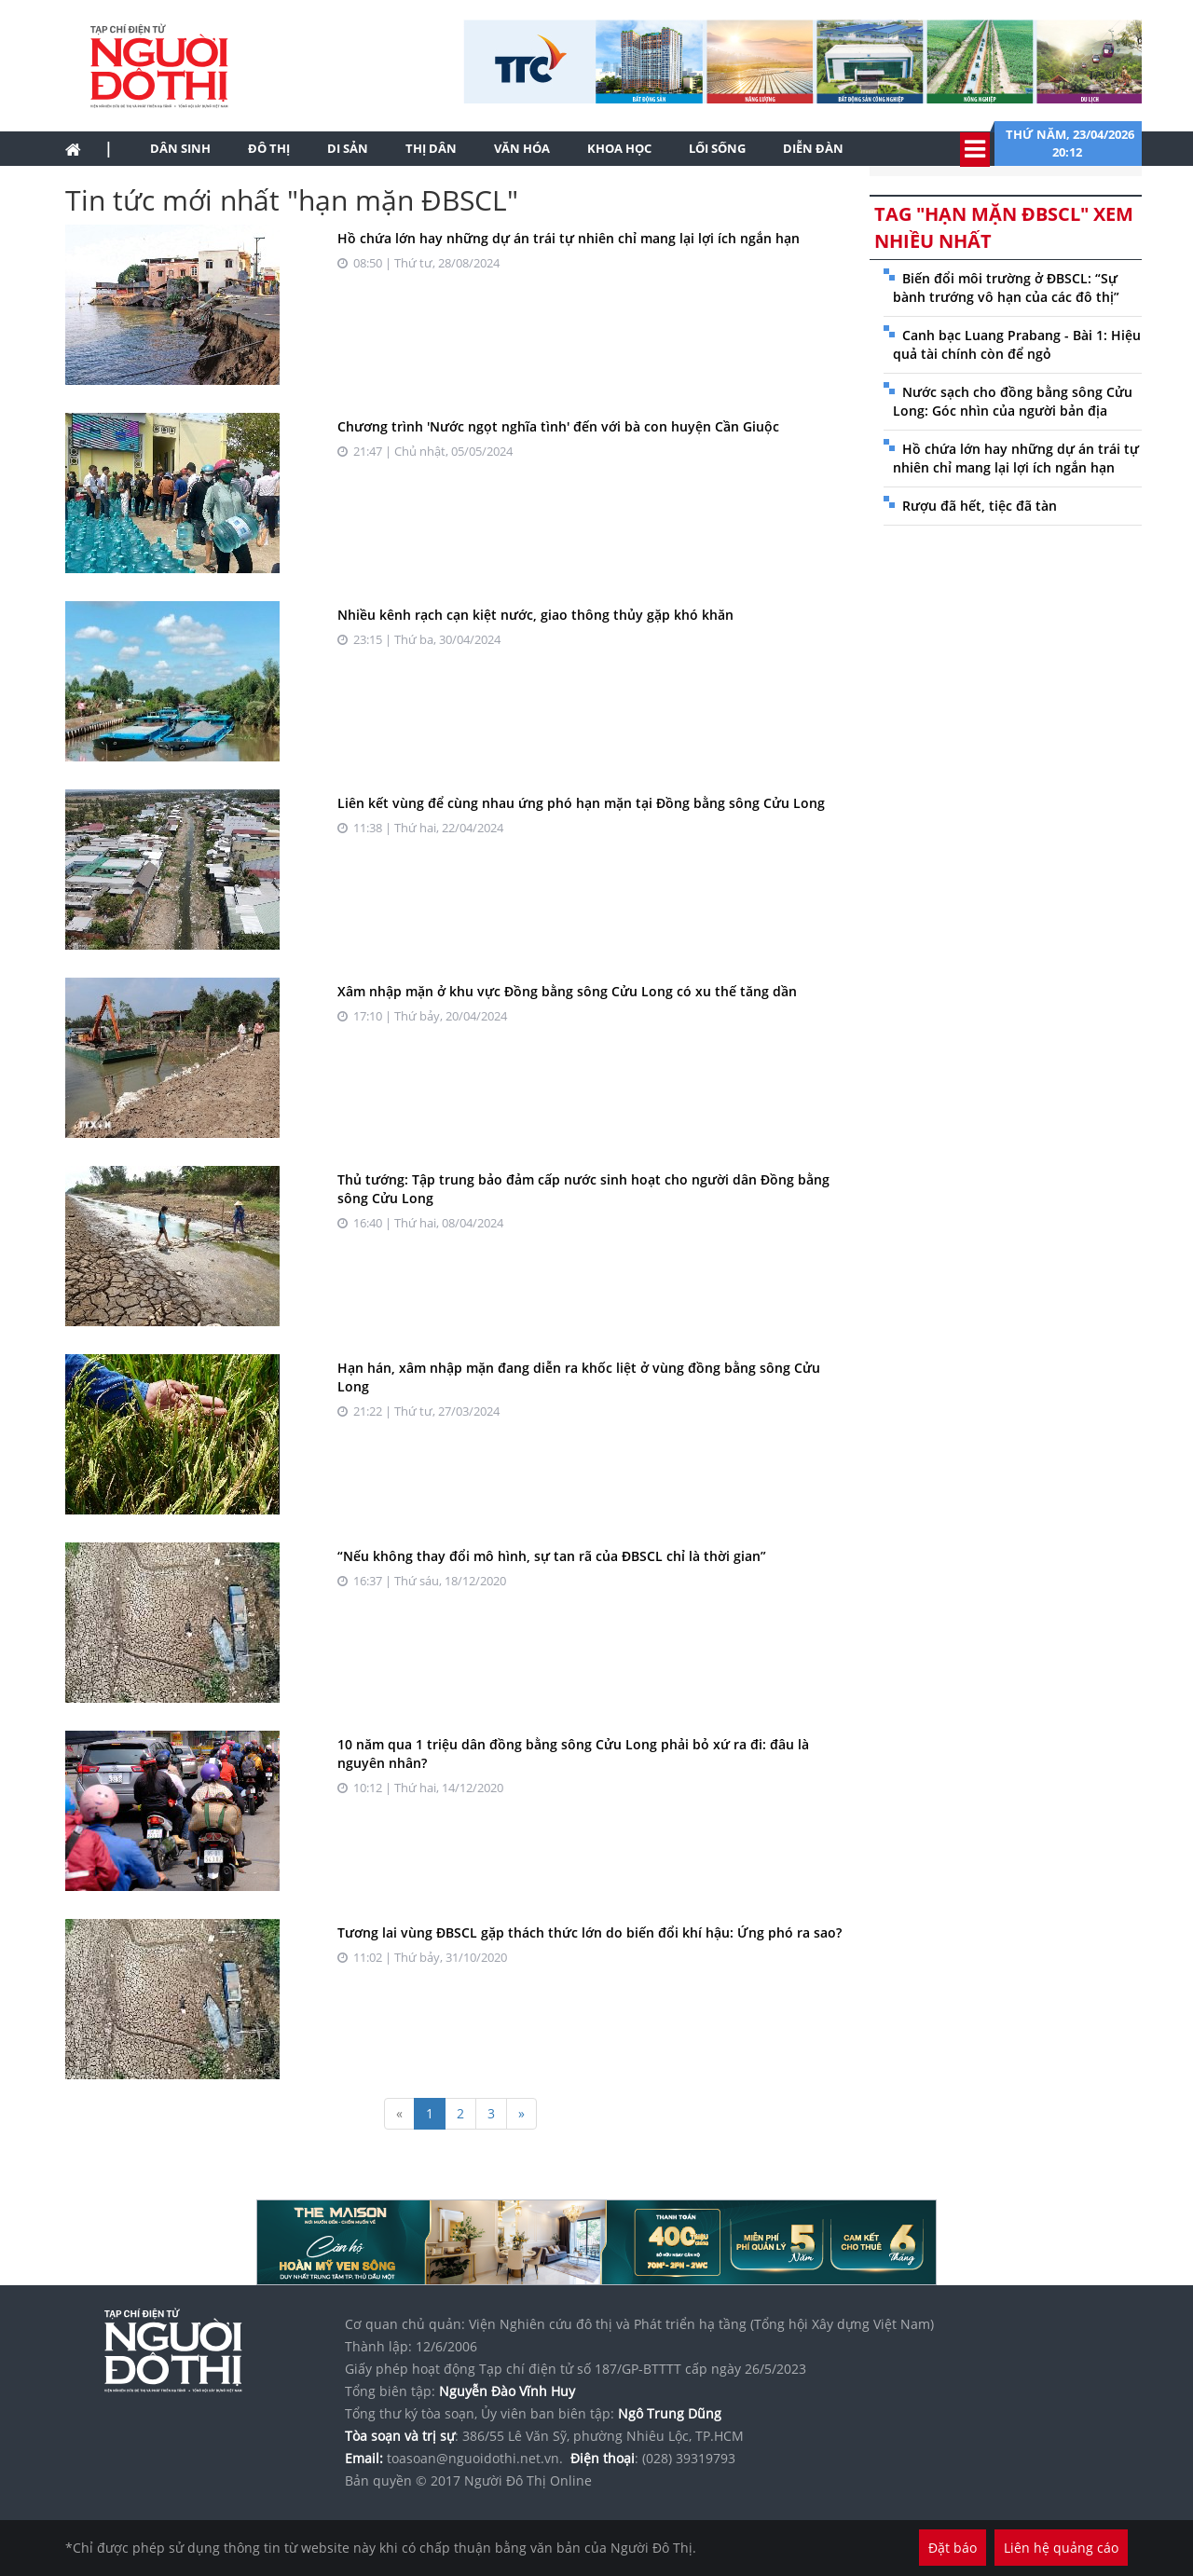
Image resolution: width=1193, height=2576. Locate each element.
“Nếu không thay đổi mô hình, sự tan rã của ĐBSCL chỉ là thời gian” (551, 1556)
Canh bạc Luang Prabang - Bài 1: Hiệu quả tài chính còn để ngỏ (1017, 344)
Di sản (347, 148)
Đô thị (269, 148)
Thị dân (431, 148)
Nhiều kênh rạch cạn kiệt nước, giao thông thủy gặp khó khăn (535, 614)
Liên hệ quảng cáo (1061, 2547)
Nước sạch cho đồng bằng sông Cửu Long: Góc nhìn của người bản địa (1012, 401)
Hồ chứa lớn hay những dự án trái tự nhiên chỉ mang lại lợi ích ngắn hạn (568, 238)
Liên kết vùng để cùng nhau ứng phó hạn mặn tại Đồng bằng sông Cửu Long (581, 803)
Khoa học (619, 148)
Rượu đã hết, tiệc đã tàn (979, 505)
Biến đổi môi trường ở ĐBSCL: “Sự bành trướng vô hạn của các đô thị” (1006, 287)
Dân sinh (180, 148)
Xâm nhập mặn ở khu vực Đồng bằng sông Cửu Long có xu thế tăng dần (567, 991)
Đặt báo (952, 2547)
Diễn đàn (813, 148)
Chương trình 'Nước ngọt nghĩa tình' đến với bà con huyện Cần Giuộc (558, 426)
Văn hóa (522, 148)
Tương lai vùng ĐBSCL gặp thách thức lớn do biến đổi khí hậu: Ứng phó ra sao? (589, 1932)
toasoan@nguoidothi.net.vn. (475, 2458)
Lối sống (717, 148)
